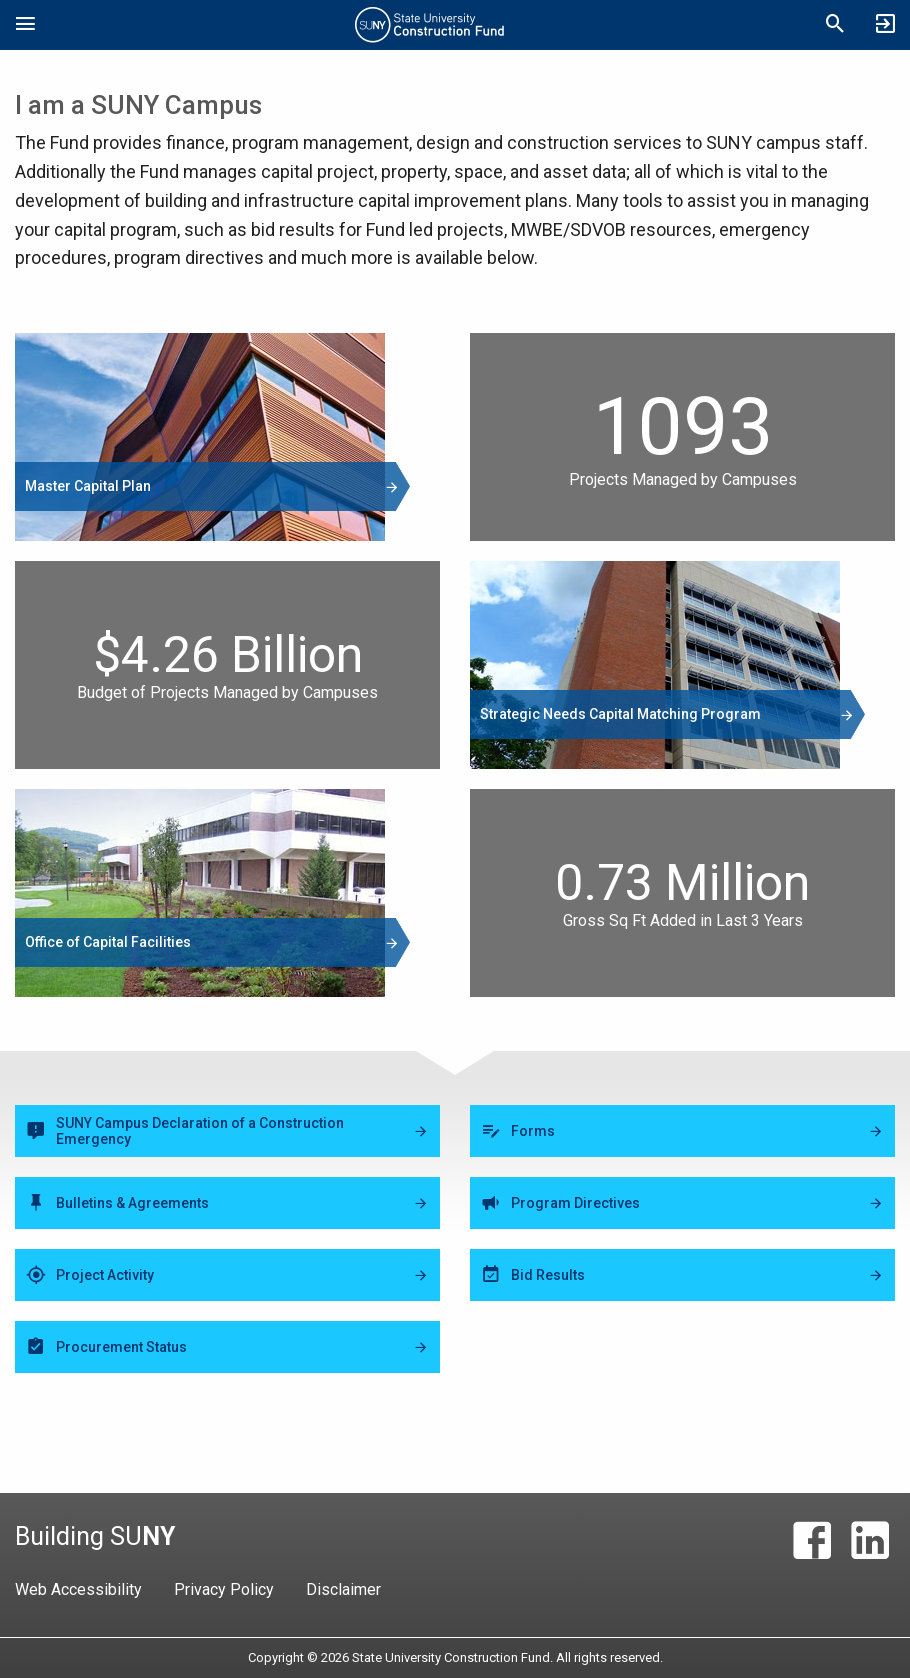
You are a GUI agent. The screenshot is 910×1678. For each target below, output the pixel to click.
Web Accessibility (78, 1589)
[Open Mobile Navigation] (25, 25)
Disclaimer (343, 1589)
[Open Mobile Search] (835, 25)
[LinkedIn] (870, 1540)
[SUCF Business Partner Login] (885, 25)
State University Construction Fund (430, 25)
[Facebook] (812, 1540)
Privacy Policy (224, 1589)
